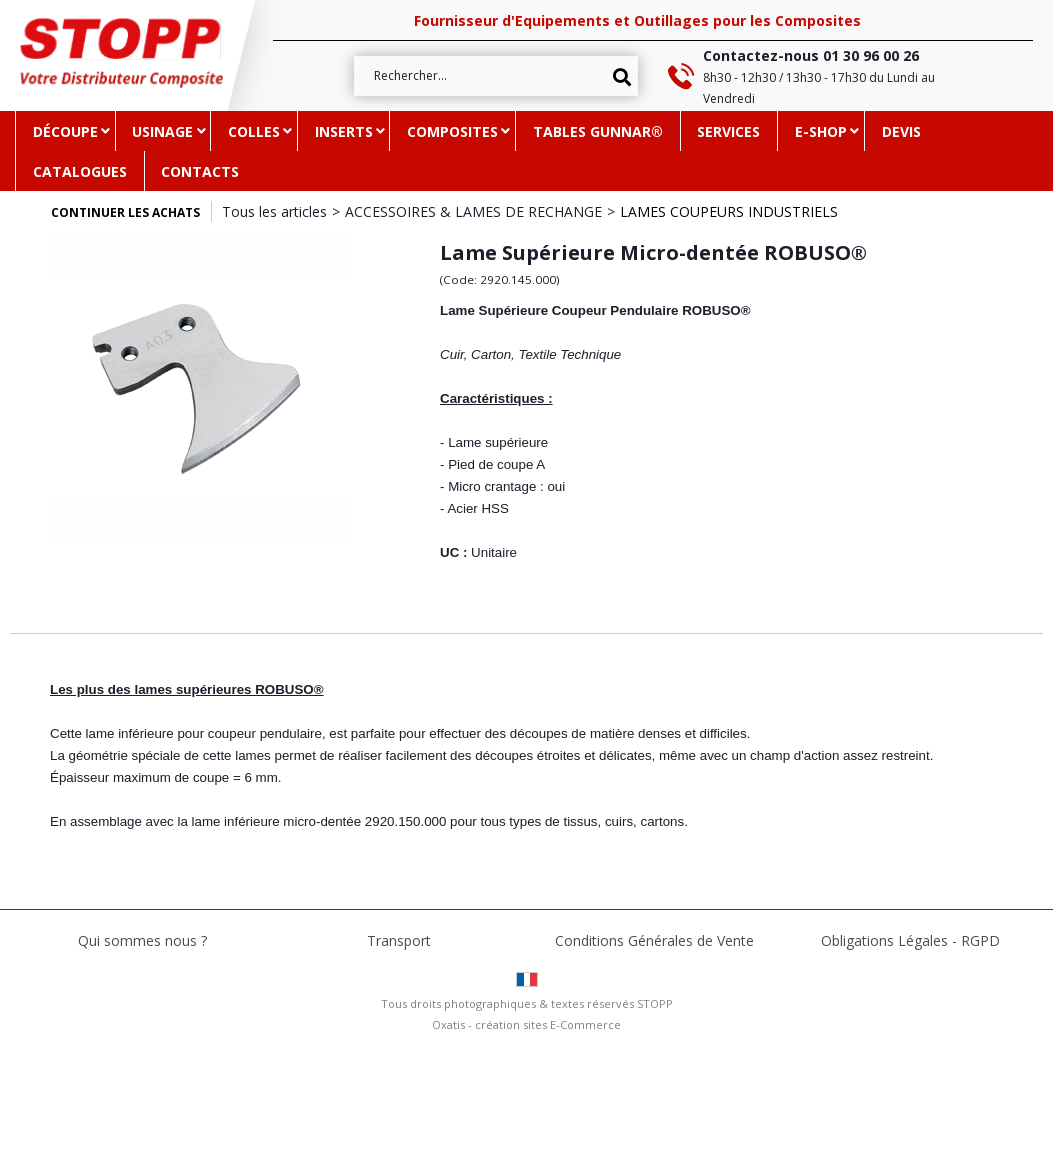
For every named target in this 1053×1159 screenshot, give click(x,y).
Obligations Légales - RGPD (910, 940)
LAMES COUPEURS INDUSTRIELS (729, 211)
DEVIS (901, 131)
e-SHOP (821, 131)
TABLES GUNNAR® (598, 131)
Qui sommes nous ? (142, 940)
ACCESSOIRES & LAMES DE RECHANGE (473, 211)
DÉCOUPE (65, 131)
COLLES (254, 131)
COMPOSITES (452, 131)
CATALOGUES (80, 171)
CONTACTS (200, 171)
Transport (399, 940)
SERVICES (728, 131)
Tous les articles (274, 211)
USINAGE (162, 131)
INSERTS (344, 131)
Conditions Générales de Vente (654, 940)
